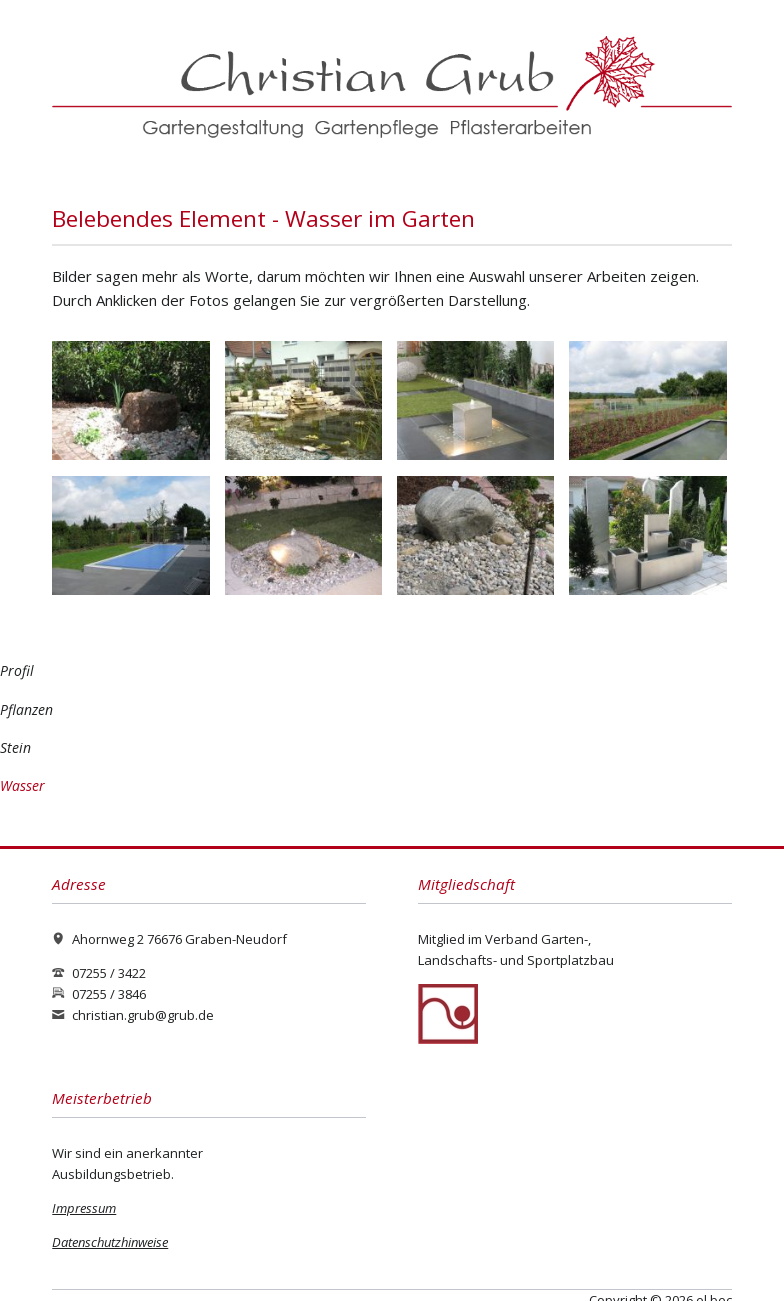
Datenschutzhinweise (110, 1242)
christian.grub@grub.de (143, 1015)
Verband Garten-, (538, 939)
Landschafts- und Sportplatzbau (516, 960)
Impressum (84, 1208)
